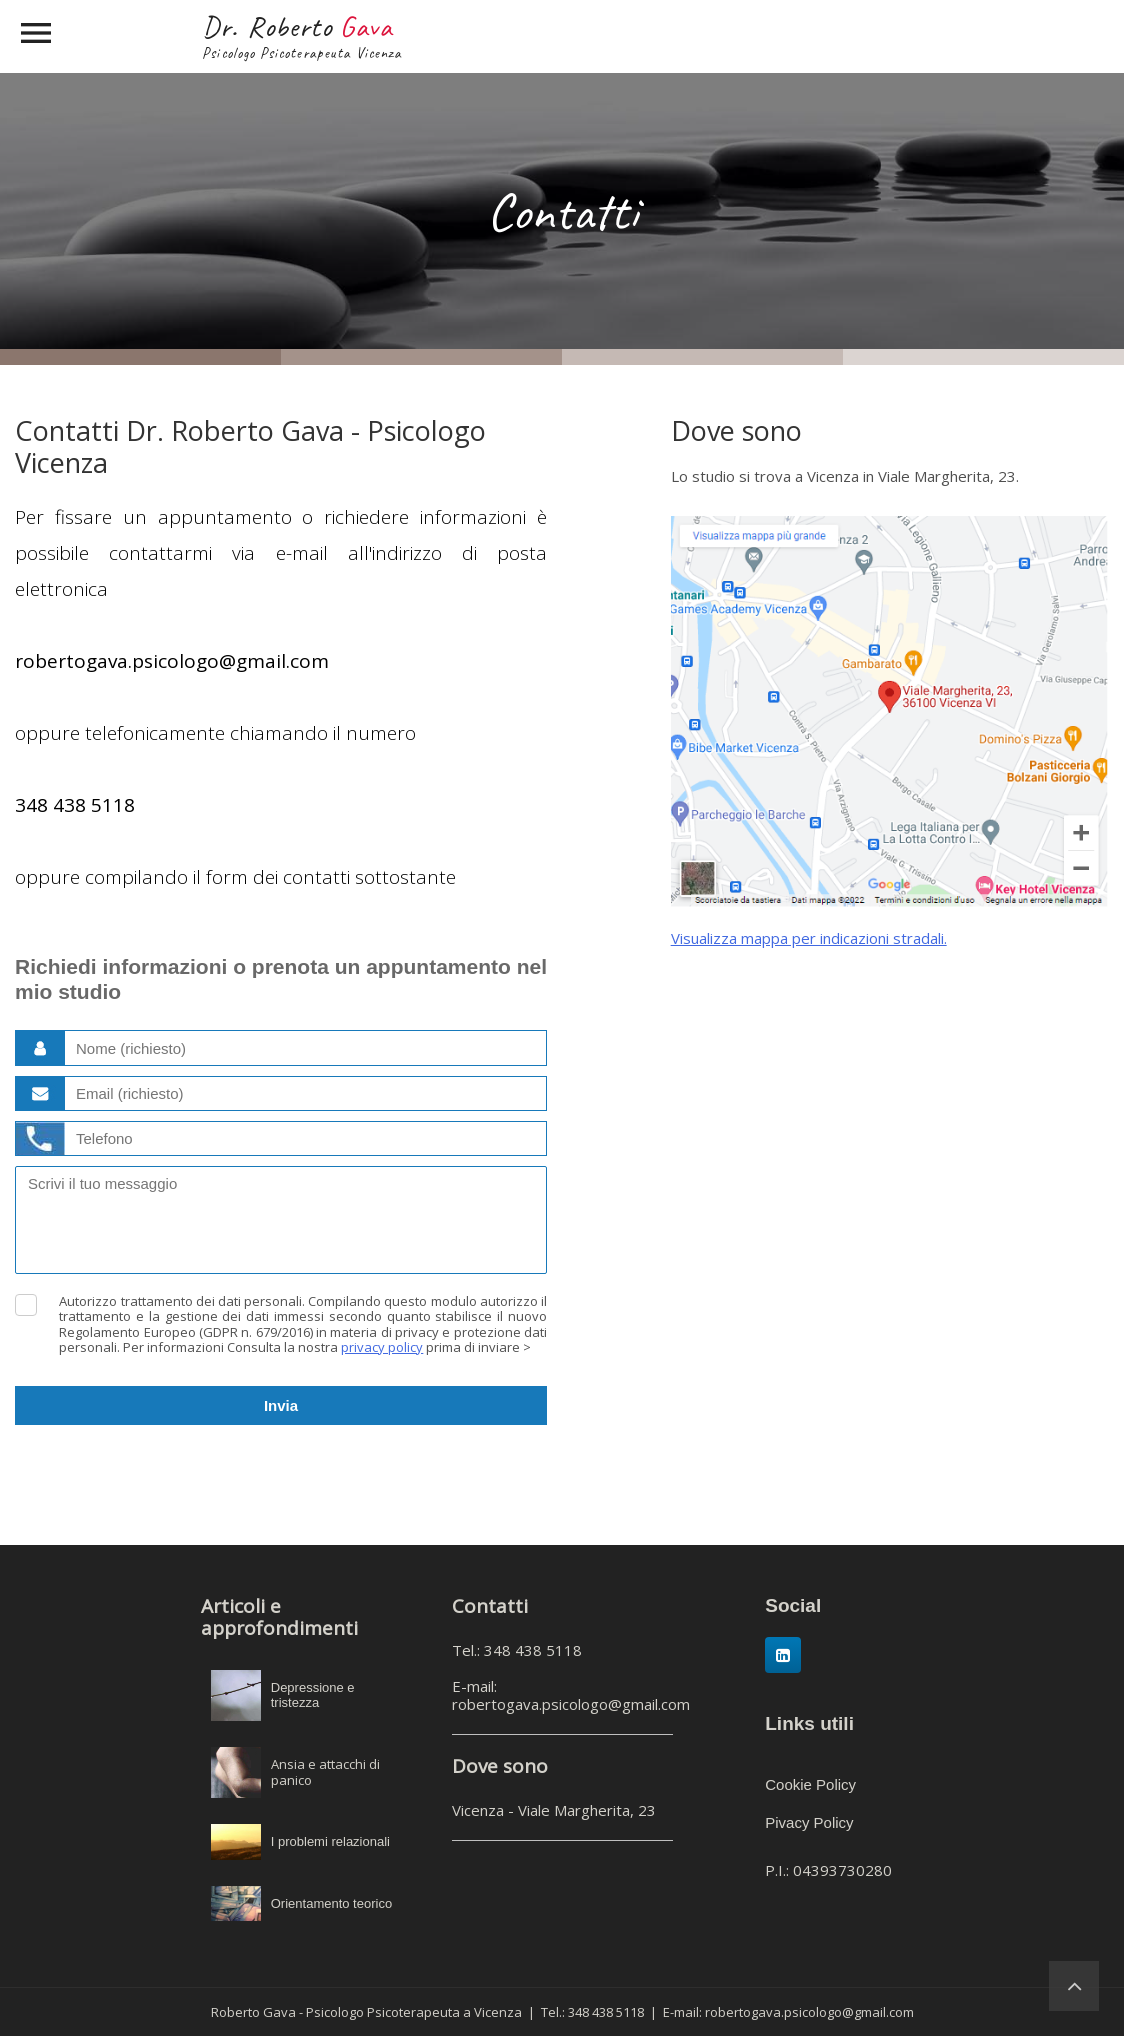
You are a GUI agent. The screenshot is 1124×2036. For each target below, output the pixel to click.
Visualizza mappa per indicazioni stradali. (809, 938)
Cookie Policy (810, 1784)
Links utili (809, 1723)
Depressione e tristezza (313, 1695)
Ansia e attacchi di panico (325, 1772)
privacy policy (382, 1347)
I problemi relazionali (330, 1841)
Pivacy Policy (809, 1822)
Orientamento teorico (331, 1903)
